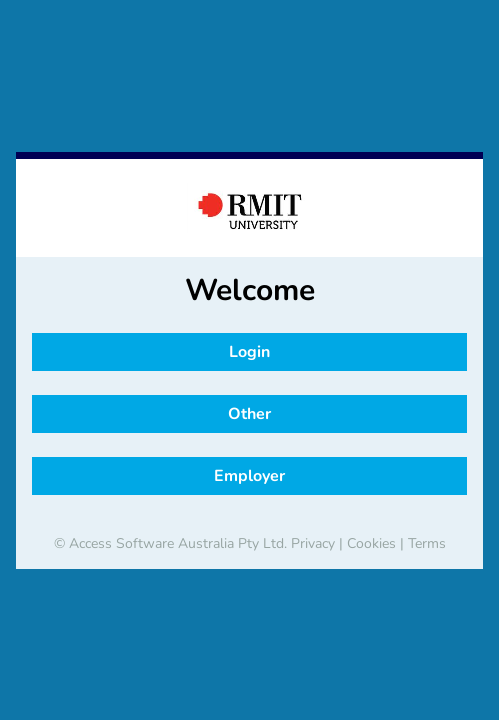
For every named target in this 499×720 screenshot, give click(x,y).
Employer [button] (249, 476)
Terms (427, 543)
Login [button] (249, 352)
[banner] (249, 208)
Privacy (313, 543)
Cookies (371, 543)
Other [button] (249, 414)
